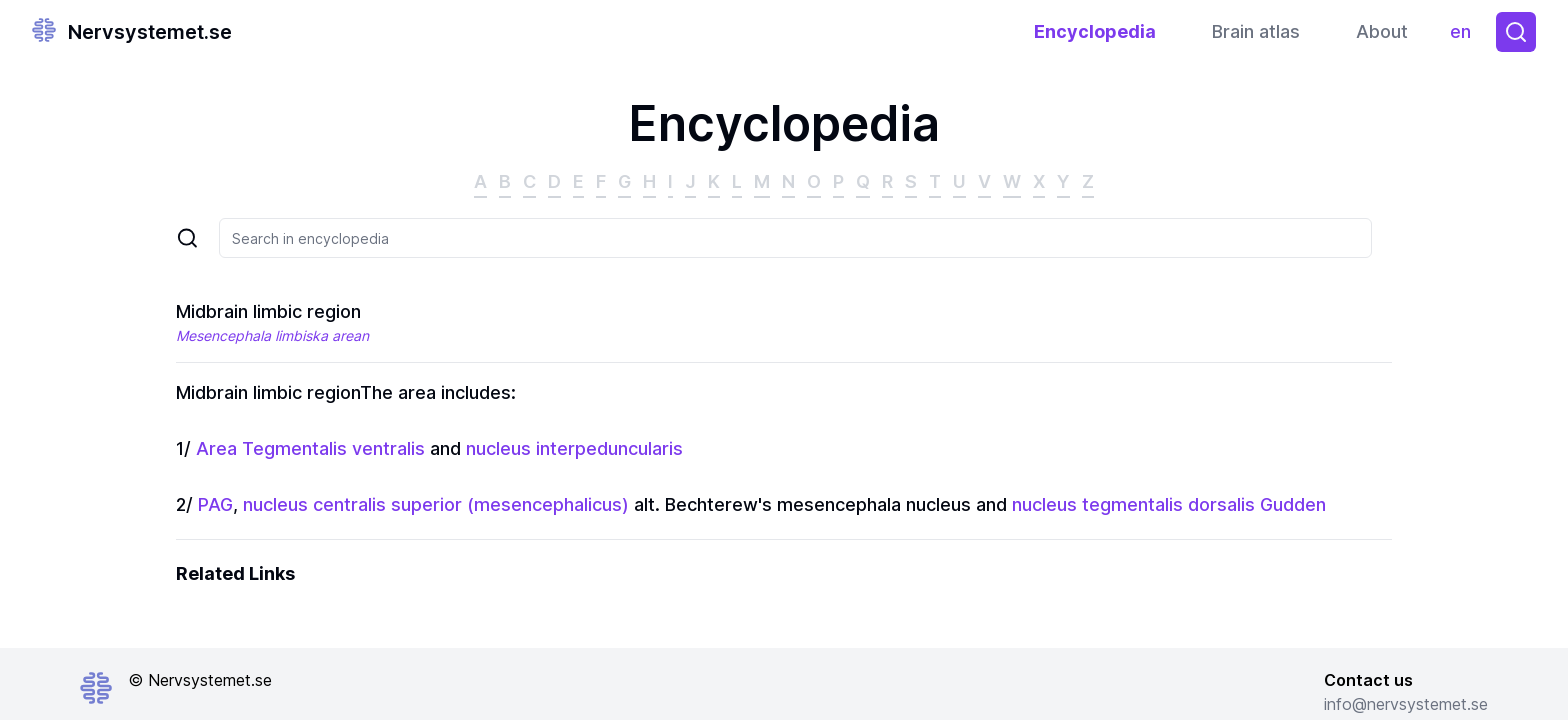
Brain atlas (1256, 31)
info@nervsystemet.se (1406, 704)
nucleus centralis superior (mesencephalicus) (436, 504)
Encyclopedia (1095, 31)
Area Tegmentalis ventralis (310, 448)
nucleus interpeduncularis (574, 448)
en (1465, 36)
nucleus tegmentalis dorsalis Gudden (1169, 504)
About (1382, 31)
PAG (215, 504)
